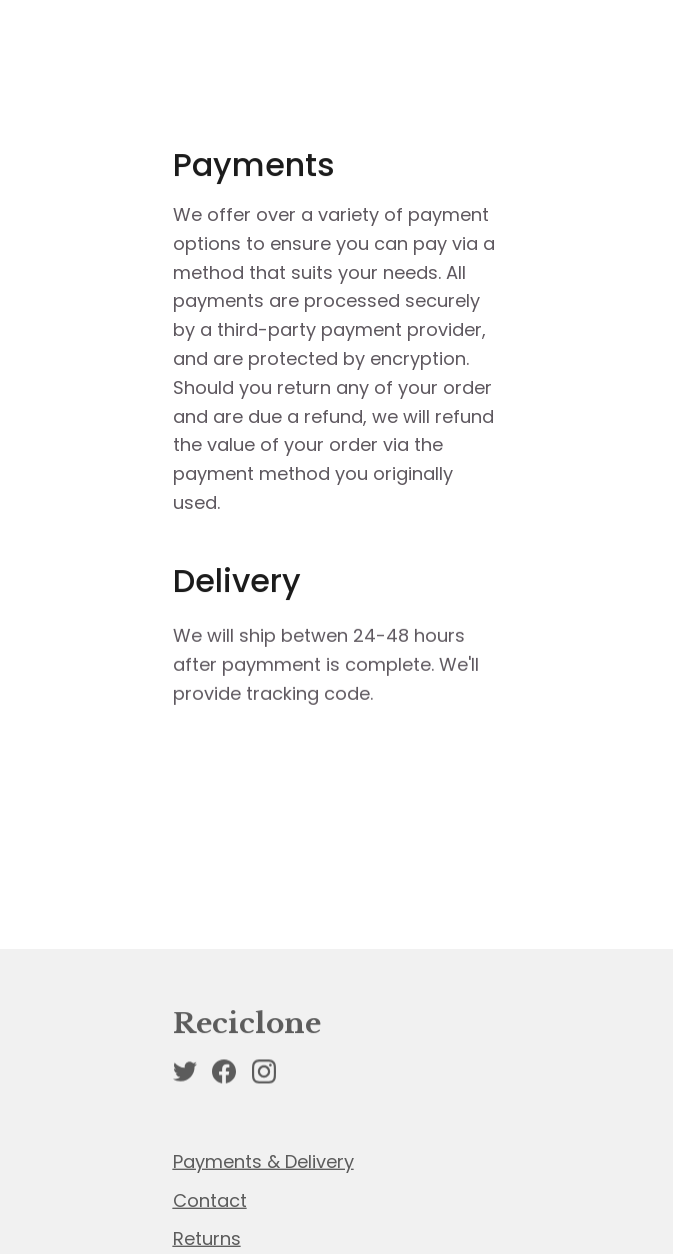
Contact (210, 1201)
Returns (207, 1239)
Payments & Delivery (263, 1162)
